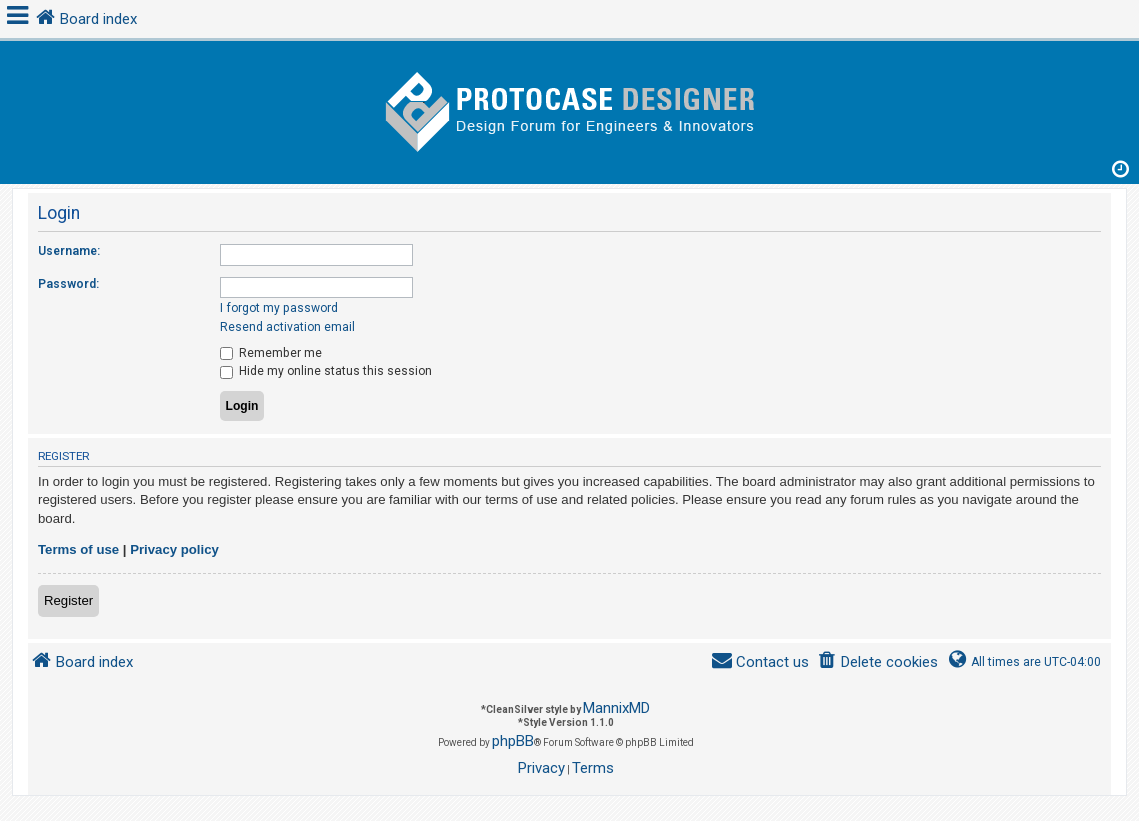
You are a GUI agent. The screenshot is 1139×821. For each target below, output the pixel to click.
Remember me (271, 353)
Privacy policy (174, 549)
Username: (69, 251)
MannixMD (616, 708)
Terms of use (78, 549)
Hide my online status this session (326, 371)
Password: (68, 284)
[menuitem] (877, 662)
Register (68, 600)
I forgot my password (279, 308)
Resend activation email (287, 327)
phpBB (513, 741)
